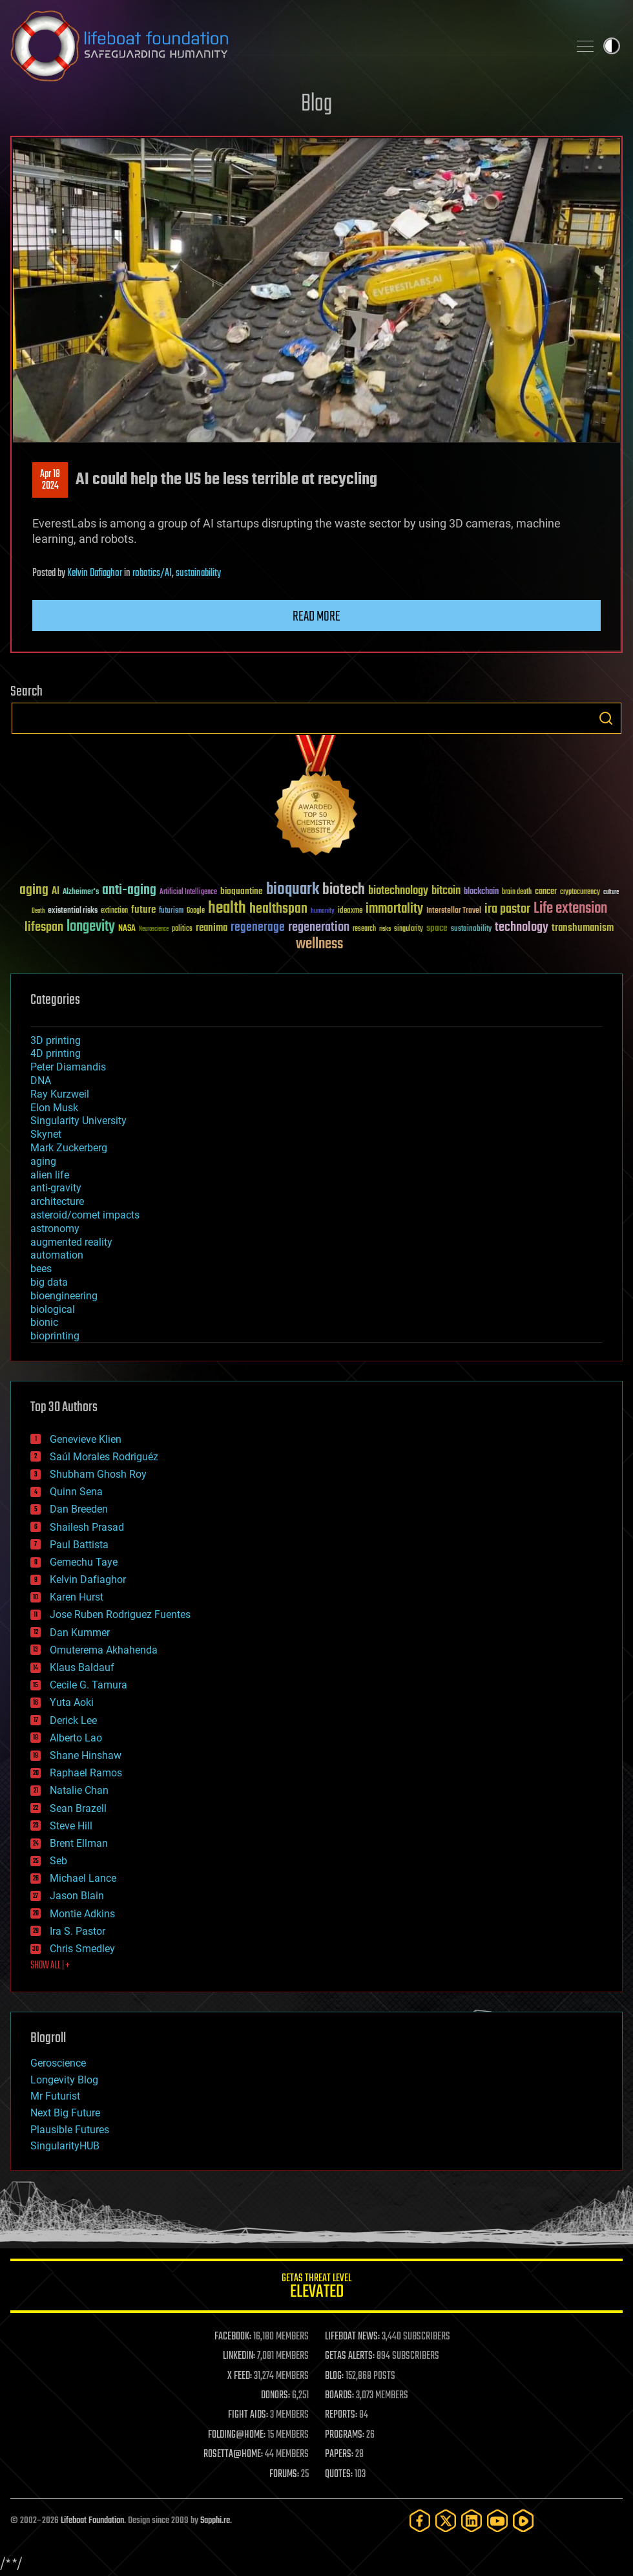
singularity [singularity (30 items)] (408, 929)
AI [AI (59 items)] (55, 892)
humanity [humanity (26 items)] (323, 911)
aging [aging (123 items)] (33, 890)
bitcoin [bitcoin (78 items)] (446, 891)
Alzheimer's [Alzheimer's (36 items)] (81, 892)
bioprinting (54, 1336)
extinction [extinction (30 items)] (114, 911)
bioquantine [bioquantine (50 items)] (241, 891)
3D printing (55, 1040)
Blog (316, 104)
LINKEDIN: (239, 2356)
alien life (49, 1175)
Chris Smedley (82, 1949)
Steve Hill (71, 1826)
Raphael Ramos (86, 1773)
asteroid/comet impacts (85, 1215)
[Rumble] (523, 2520)
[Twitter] (445, 2520)
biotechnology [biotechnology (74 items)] (398, 891)
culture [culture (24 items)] (611, 892)
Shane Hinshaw (85, 1755)
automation (56, 1255)
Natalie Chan (79, 1790)
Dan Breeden (79, 1509)
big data (49, 1282)
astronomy (54, 1228)
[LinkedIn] (471, 2520)
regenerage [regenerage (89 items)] (258, 928)
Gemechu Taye (84, 1562)
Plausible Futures (69, 2130)
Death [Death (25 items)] (38, 911)
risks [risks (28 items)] (385, 929)
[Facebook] (420, 2520)
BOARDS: (339, 2395)
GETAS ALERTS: (350, 2356)
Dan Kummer (80, 1632)
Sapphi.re (215, 2520)
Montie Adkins (82, 1914)
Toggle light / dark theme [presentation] (611, 45)
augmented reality (71, 1242)
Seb (58, 1861)
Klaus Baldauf (82, 1667)
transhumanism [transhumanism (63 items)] (583, 928)
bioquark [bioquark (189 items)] (292, 889)
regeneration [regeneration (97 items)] (318, 927)
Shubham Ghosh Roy (98, 1474)
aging (43, 1161)
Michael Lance (83, 1878)
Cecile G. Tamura (88, 1685)
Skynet (45, 1134)
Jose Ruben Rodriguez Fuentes (120, 1614)
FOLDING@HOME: (236, 2435)
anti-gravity (55, 1188)
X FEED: (239, 2376)
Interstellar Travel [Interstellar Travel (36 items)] (453, 911)
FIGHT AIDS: (248, 2415)
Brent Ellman (79, 1843)
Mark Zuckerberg (68, 1148)
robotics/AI (152, 573)
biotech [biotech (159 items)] (343, 890)
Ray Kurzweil (59, 1094)
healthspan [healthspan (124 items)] (278, 909)
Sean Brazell (78, 1808)
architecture (57, 1201)
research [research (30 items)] (364, 929)
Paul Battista (79, 1544)
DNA (40, 1080)
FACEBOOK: (232, 2336)
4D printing (55, 1053)
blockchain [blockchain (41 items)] (481, 892)
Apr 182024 (50, 480)
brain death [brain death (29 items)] (517, 892)
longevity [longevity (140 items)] (91, 927)
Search (605, 718)
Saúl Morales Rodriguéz (104, 1457)
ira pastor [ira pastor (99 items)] (507, 909)
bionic (44, 1322)
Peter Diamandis (68, 1067)
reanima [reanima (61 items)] (211, 928)
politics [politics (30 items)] (182, 929)
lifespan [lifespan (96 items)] (44, 927)
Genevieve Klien (85, 1439)
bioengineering (64, 1296)
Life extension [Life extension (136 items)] (570, 908)
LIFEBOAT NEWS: (352, 2336)
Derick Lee (73, 1720)
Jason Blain (77, 1895)
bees (41, 1268)
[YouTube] (497, 2520)
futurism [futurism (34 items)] (171, 911)
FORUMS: (284, 2474)
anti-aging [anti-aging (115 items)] (129, 890)
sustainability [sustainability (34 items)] (471, 929)
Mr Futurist (55, 2096)
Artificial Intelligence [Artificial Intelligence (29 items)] (188, 892)
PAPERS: (339, 2454)
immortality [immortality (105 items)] (394, 909)
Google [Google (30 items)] (196, 911)
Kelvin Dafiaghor (94, 573)
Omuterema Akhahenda (104, 1650)
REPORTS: (341, 2415)
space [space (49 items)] (437, 927)
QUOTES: (339, 2474)
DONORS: (275, 2395)
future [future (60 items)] (143, 910)
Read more (316, 617)
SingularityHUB (64, 2146)
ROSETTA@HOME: (233, 2454)
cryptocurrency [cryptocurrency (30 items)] (580, 892)
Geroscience (58, 2063)
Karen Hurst (76, 1597)
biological (52, 1309)
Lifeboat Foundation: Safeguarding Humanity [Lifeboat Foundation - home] (284, 45)
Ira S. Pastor (77, 1931)
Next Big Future (65, 2113)
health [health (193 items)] (227, 908)
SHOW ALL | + (50, 1965)
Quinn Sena (76, 1491)
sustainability (198, 573)
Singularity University (78, 1120)
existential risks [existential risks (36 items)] (73, 911)
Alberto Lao (76, 1738)
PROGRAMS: (344, 2435)
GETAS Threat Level (316, 2288)
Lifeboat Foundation (92, 2520)
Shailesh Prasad (87, 1527)
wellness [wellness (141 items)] (319, 944)
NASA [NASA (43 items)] (127, 929)
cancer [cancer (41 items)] (546, 892)
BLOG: (334, 2376)
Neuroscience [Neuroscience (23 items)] (154, 929)
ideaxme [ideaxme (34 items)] (350, 911)
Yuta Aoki (72, 1702)
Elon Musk (54, 1108)
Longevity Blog (64, 2080)
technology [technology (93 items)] (521, 928)
